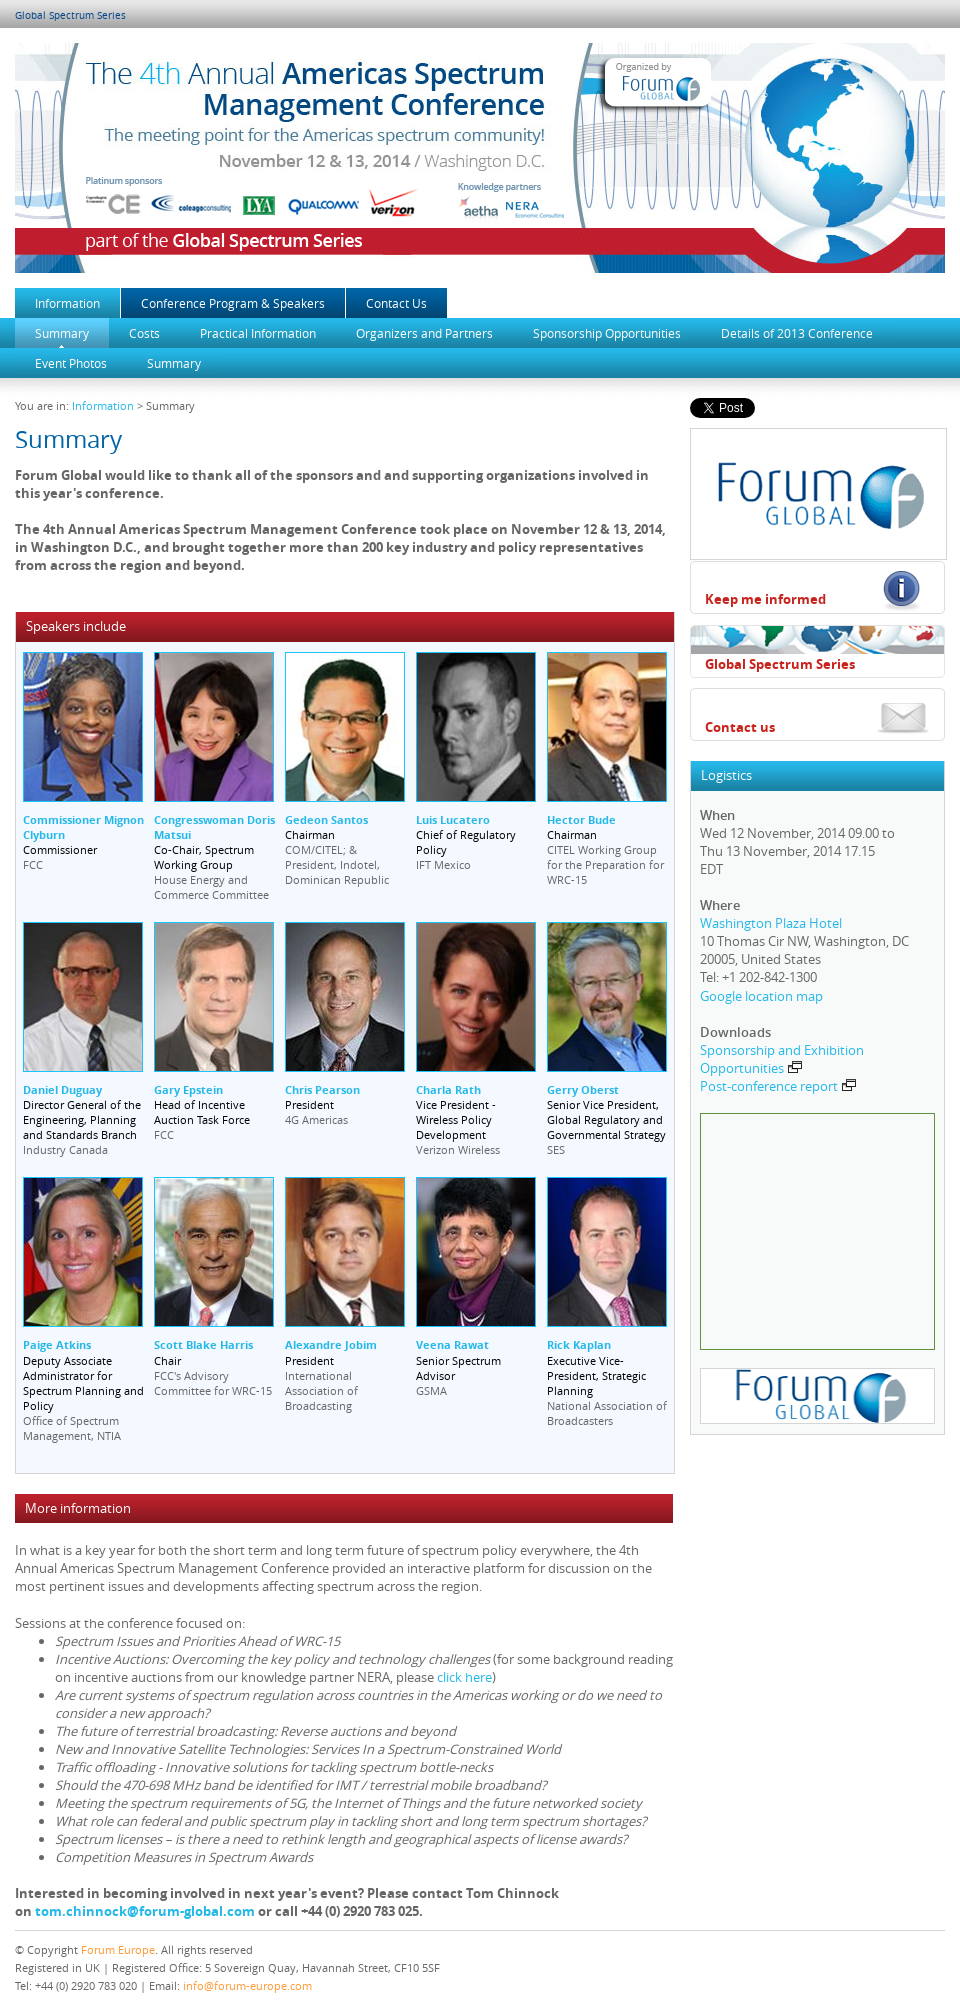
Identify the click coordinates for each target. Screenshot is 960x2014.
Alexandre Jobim (331, 1344)
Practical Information (258, 333)
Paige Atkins (57, 1344)
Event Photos (71, 363)
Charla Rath (448, 1089)
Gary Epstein (188, 1089)
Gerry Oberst (583, 1089)
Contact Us (396, 303)
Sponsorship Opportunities (607, 333)
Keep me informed (765, 599)
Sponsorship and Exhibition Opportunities (782, 1059)
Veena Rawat (452, 1344)
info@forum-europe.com (247, 1985)
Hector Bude (581, 819)
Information (67, 303)
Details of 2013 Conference (797, 333)
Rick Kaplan (579, 1344)
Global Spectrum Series (70, 15)
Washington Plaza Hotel (771, 923)
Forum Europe (118, 1949)
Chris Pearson (322, 1089)
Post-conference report (778, 1086)
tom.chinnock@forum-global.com (145, 1911)
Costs (144, 333)
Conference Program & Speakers (233, 303)
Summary (62, 333)
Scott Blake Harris (203, 1344)
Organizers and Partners (424, 333)
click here (464, 1677)
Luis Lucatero (453, 819)
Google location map (761, 996)
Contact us (740, 727)
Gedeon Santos (326, 819)
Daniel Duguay (62, 1089)
